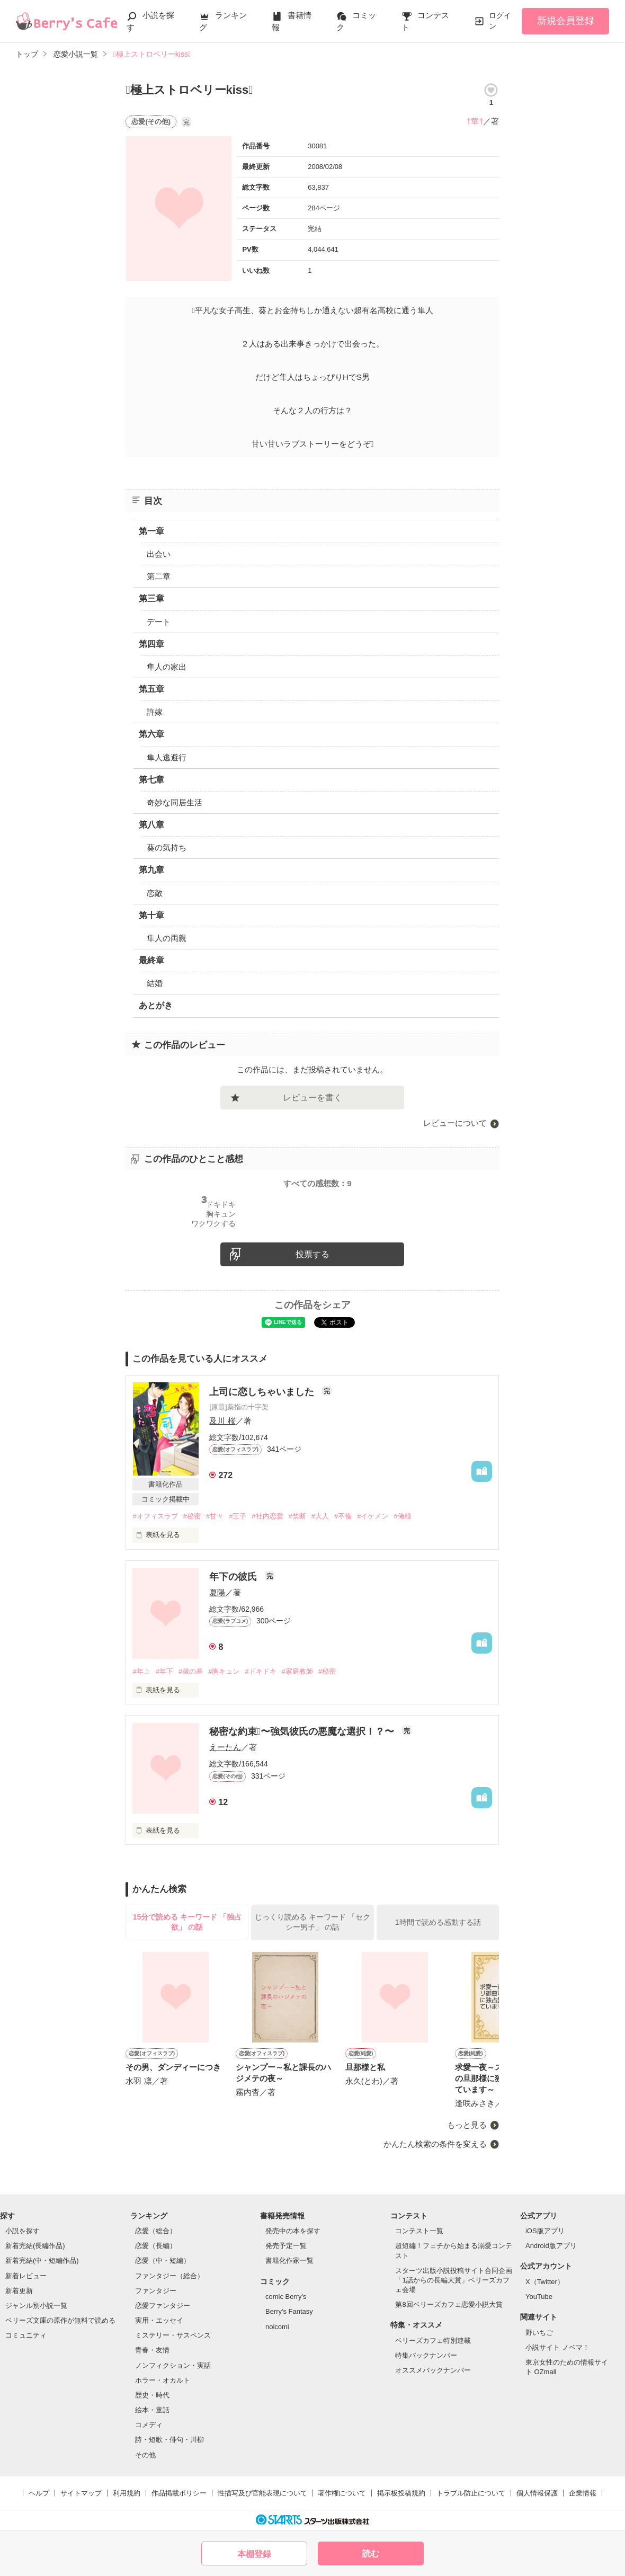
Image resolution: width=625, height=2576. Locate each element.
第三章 (151, 598)
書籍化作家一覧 (289, 2260)
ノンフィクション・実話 (173, 2365)
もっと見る (467, 2124)
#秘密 (192, 1516)
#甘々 (215, 1516)
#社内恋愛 (267, 1516)
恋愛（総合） (155, 2231)
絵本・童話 (152, 2410)
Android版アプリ (551, 2246)
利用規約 (126, 2493)
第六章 (151, 734)
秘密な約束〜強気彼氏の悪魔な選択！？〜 (303, 1731)
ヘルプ (39, 2493)
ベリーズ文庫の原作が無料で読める (60, 2320)
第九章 (151, 869)
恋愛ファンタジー (162, 2305)
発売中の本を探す (292, 2231)
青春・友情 (152, 2350)
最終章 (151, 960)
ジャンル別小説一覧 (36, 2305)
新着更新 (19, 2291)
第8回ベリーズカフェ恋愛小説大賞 (448, 2304)
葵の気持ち (166, 847)
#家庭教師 (297, 1671)
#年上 (141, 1671)
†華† (475, 121)
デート (159, 621)
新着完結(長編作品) (35, 2246)
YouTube (538, 2296)
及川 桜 (222, 1420)
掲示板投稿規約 (401, 2493)
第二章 (159, 576)
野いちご (539, 2333)
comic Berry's (286, 2296)
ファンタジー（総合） (169, 2276)
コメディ (149, 2425)
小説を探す (22, 2231)
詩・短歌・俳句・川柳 (169, 2440)
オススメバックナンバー (433, 2370)
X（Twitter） (544, 2282)
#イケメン (372, 1516)
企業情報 (582, 2493)
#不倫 (343, 1516)
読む (370, 2553)
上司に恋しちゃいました (263, 1392)
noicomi (277, 2327)
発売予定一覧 (286, 2246)
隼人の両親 (166, 938)
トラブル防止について (470, 2493)
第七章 (151, 779)
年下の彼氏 (234, 1576)
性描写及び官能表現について (262, 2493)
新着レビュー (26, 2276)
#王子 (237, 1516)
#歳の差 (190, 1671)
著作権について (342, 2493)
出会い (159, 553)
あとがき (156, 1005)
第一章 (151, 531)
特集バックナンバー (426, 2355)
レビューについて (455, 1122)
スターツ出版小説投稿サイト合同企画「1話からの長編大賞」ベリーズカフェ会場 (453, 2280)
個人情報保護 (537, 2493)
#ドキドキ (260, 1671)
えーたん (225, 1747)
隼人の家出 (166, 666)
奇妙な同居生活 (174, 802)
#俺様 (402, 1516)
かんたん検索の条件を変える (435, 2143)
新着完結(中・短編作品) (42, 2260)
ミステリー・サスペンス (173, 2335)
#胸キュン (223, 1671)
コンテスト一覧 (419, 2231)
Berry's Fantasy (289, 2311)
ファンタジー (155, 2291)
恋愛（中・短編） (162, 2260)
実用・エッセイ (159, 2320)
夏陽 (217, 1592)
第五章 (151, 689)
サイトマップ (81, 2493)
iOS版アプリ (545, 2231)
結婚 (155, 983)
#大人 (320, 1516)
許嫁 (155, 711)
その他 (145, 2455)
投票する (312, 1254)
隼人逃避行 (166, 757)
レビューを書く (312, 1097)
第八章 (151, 824)
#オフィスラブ (154, 1516)
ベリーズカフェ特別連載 (433, 2340)
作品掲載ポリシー (179, 2493)
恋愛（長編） (155, 2246)
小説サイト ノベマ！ (557, 2347)
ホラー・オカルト (162, 2380)
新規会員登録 (565, 20)
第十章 (151, 915)
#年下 (164, 1671)
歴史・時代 (152, 2395)
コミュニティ (26, 2335)
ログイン (500, 20)
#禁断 (297, 1516)
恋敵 (155, 893)
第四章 (151, 644)
